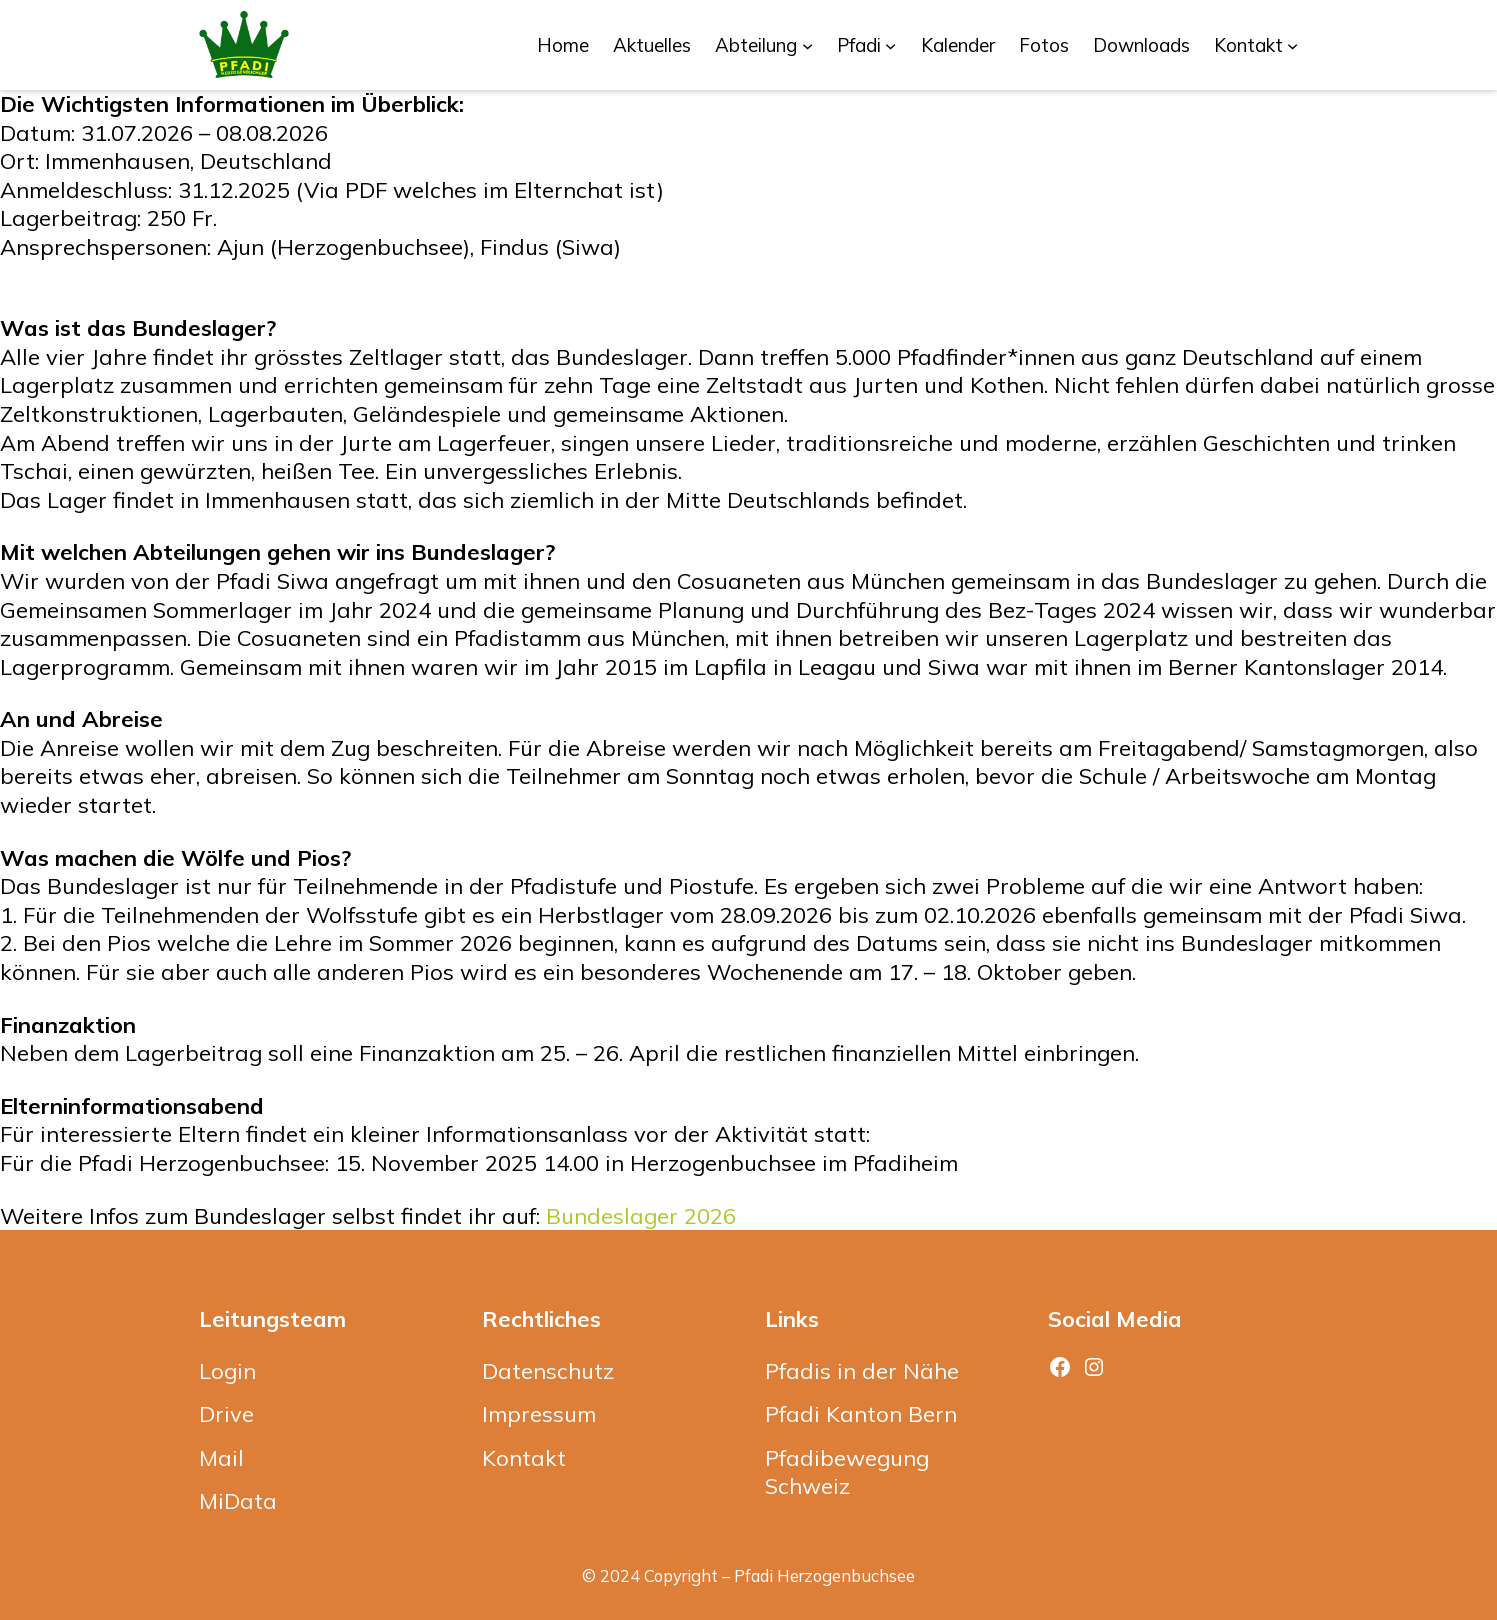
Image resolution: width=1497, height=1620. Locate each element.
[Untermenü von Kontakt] (1292, 44)
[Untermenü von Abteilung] (807, 44)
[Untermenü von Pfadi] (890, 44)
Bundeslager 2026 (641, 1216)
